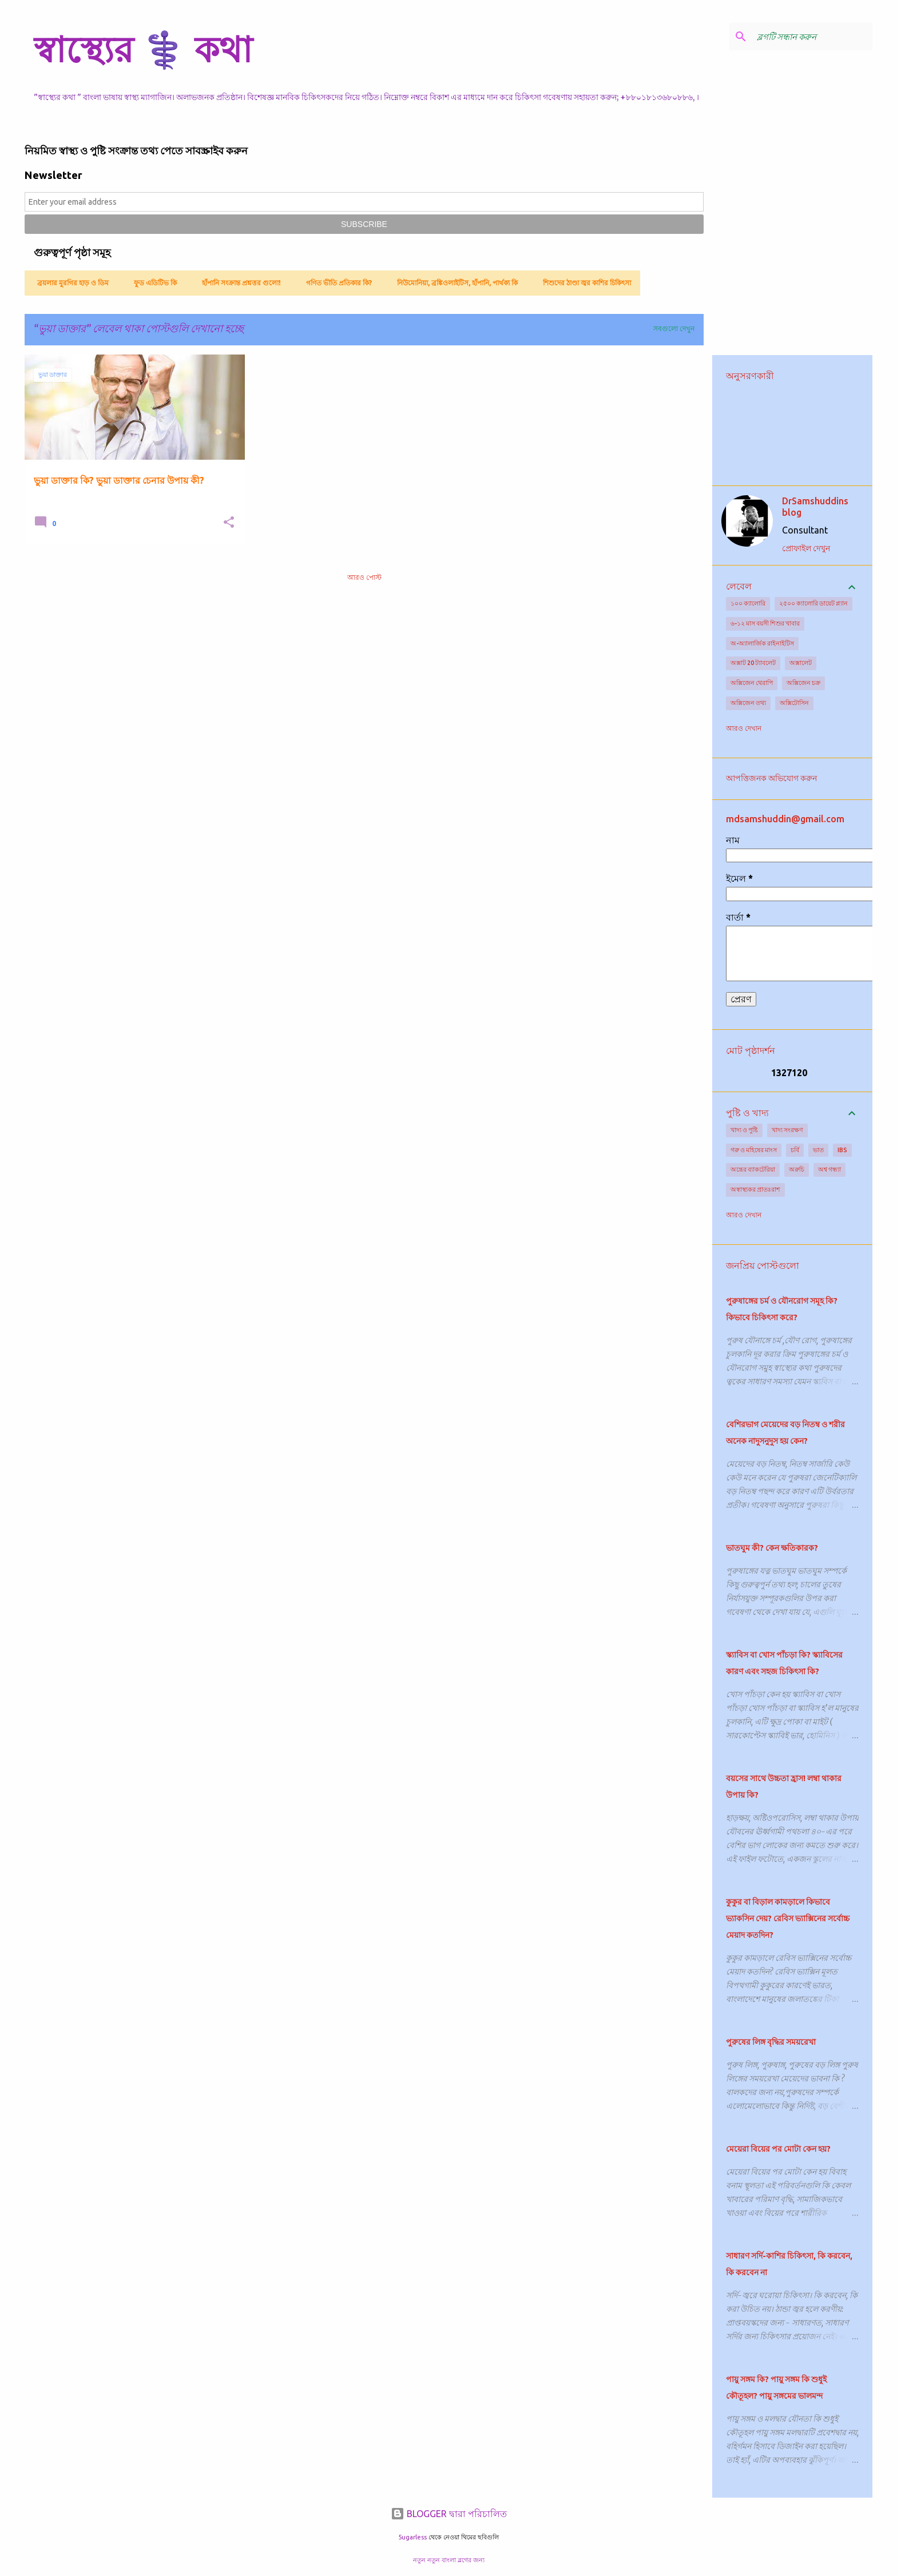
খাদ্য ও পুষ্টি (744, 1129)
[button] (229, 523)
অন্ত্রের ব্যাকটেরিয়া (753, 1169)
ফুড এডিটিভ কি (151, 282)
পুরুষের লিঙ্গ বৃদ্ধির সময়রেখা (771, 2042)
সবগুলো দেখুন (673, 328)
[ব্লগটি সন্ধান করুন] (812, 36)
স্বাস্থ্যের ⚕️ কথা (143, 49)
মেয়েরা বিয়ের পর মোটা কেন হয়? (778, 2148)
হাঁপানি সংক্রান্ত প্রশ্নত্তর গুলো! (238, 282)
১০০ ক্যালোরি (748, 603)
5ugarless (412, 2537)
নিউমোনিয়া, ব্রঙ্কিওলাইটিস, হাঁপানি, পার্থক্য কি (454, 282)
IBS (842, 1149)
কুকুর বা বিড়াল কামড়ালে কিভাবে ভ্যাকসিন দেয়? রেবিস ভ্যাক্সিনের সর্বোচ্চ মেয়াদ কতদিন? (788, 1918)
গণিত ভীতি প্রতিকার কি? (335, 282)
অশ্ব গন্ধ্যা (829, 1169)
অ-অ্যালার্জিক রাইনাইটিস (762, 643)
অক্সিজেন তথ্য (748, 702)
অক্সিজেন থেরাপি (752, 682)
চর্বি (795, 1149)
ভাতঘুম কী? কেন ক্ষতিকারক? (772, 1547)
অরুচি (796, 1169)
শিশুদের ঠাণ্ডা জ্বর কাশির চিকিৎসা (583, 282)
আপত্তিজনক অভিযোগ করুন (771, 778)
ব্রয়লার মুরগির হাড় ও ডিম (69, 282)
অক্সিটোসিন (794, 702)
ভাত (818, 1149)
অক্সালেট (800, 662)
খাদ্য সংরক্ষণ (787, 1129)
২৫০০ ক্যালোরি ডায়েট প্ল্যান (813, 603)
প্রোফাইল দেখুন (806, 548)
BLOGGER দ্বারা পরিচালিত (449, 2514)
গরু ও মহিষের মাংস (754, 1149)
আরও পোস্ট (364, 577)
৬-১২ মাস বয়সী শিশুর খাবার (765, 623)
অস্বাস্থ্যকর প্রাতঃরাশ (755, 1189)
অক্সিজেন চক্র (803, 682)
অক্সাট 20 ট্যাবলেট (753, 662)
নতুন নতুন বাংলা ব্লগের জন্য (449, 2560)
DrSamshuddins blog (815, 506)
